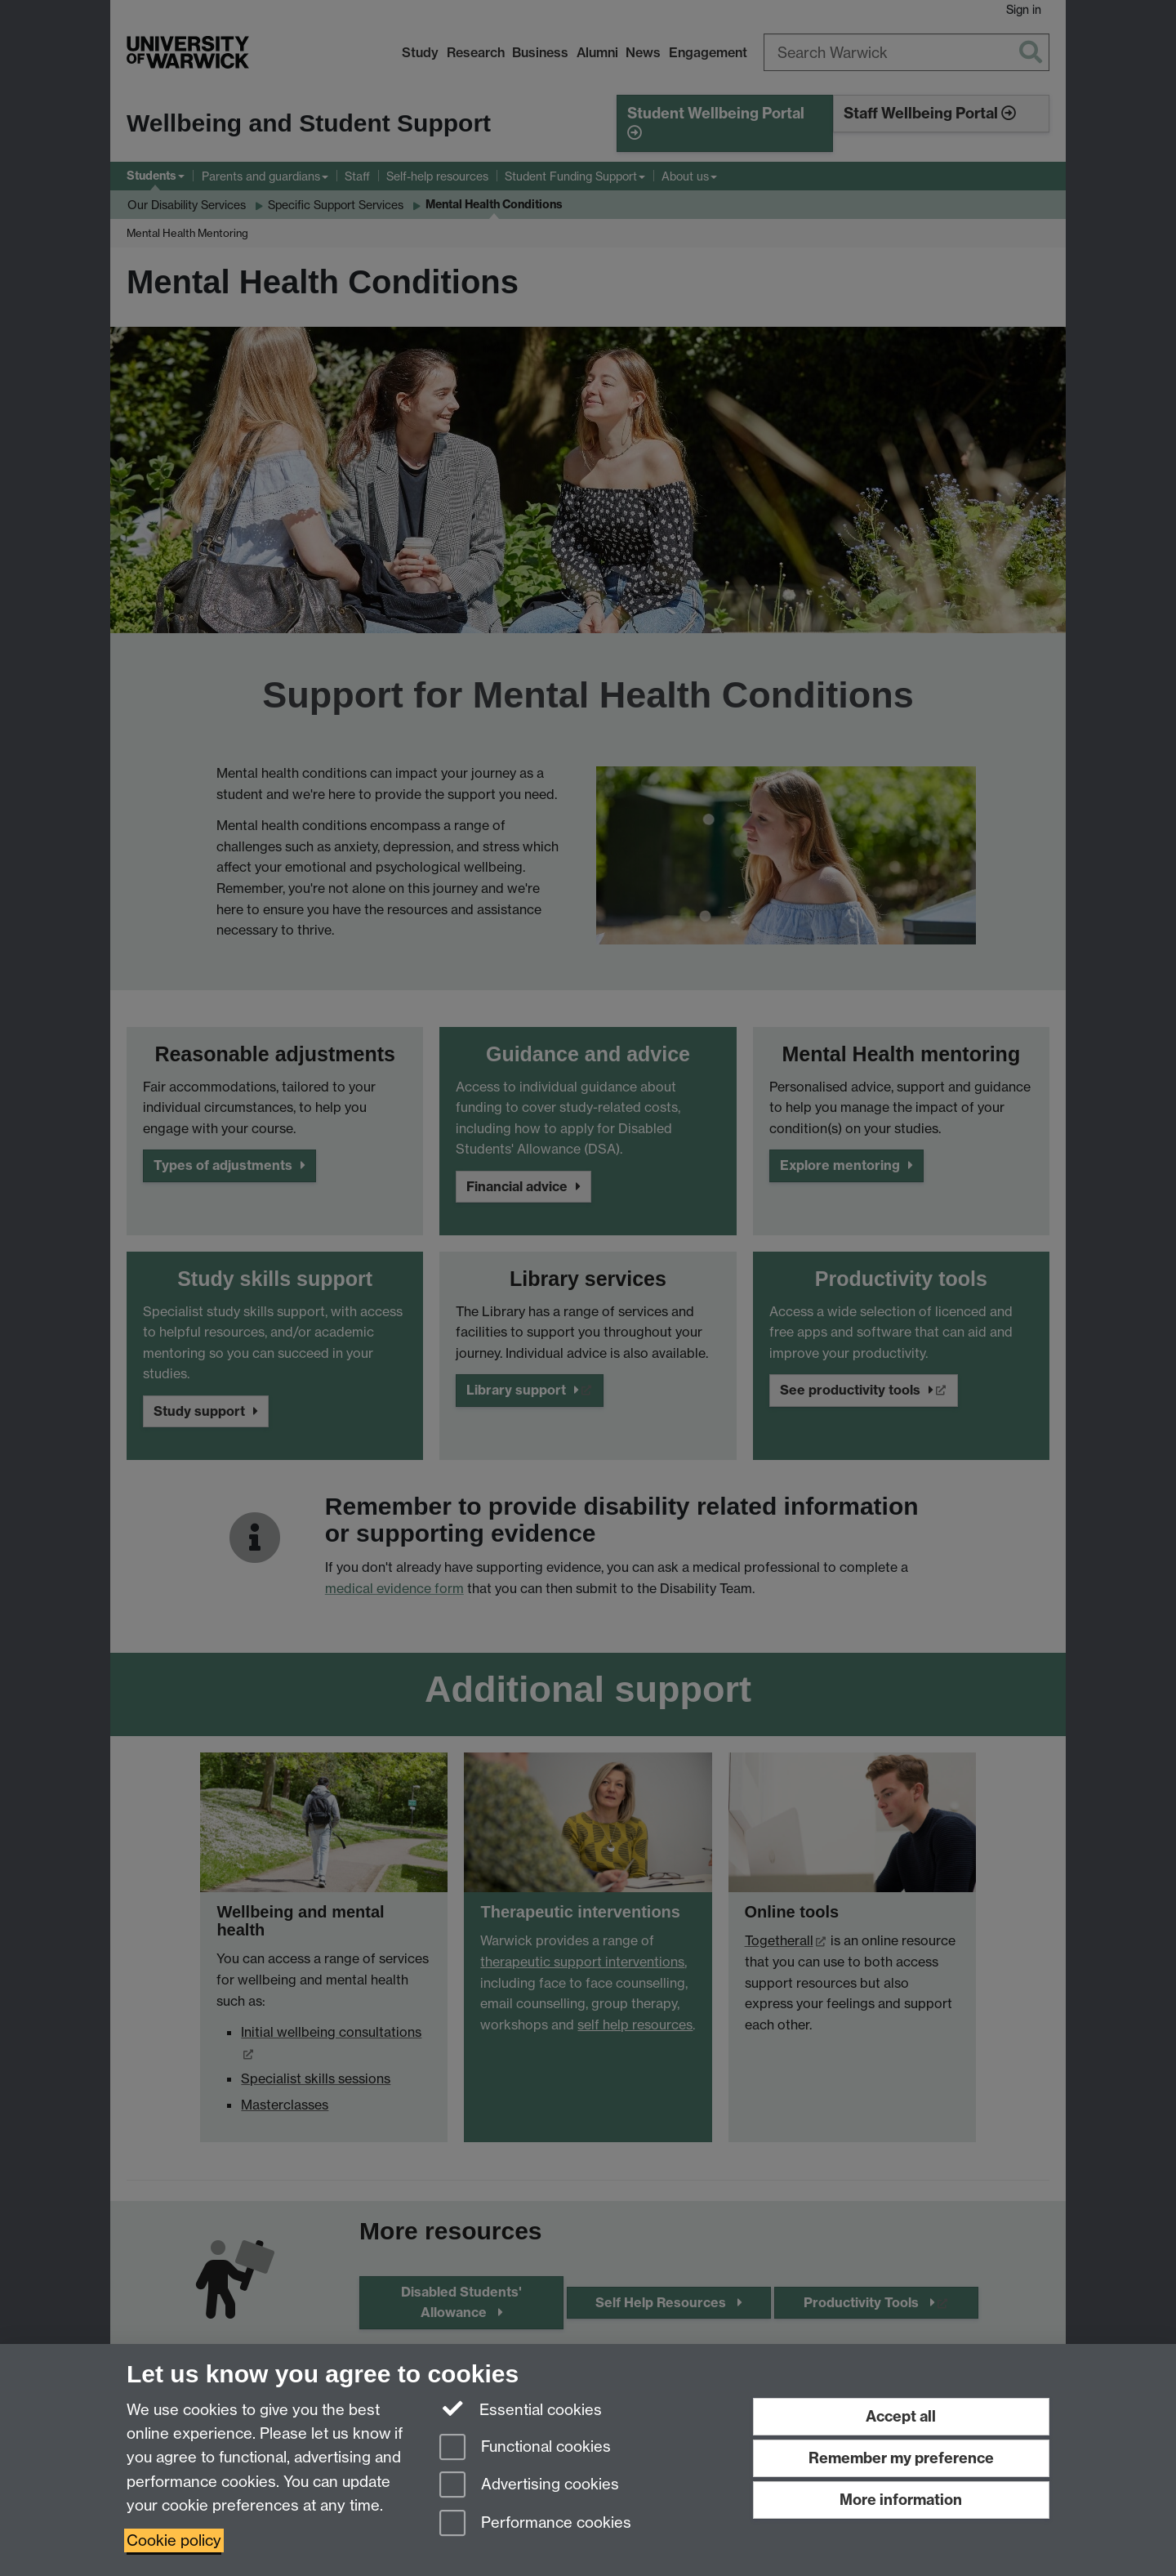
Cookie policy (174, 2540)
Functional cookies (525, 2448)
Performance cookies (535, 2524)
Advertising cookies (529, 2486)
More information (901, 2499)
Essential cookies (520, 2408)
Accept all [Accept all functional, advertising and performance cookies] (901, 2416)
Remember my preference (901, 2458)
